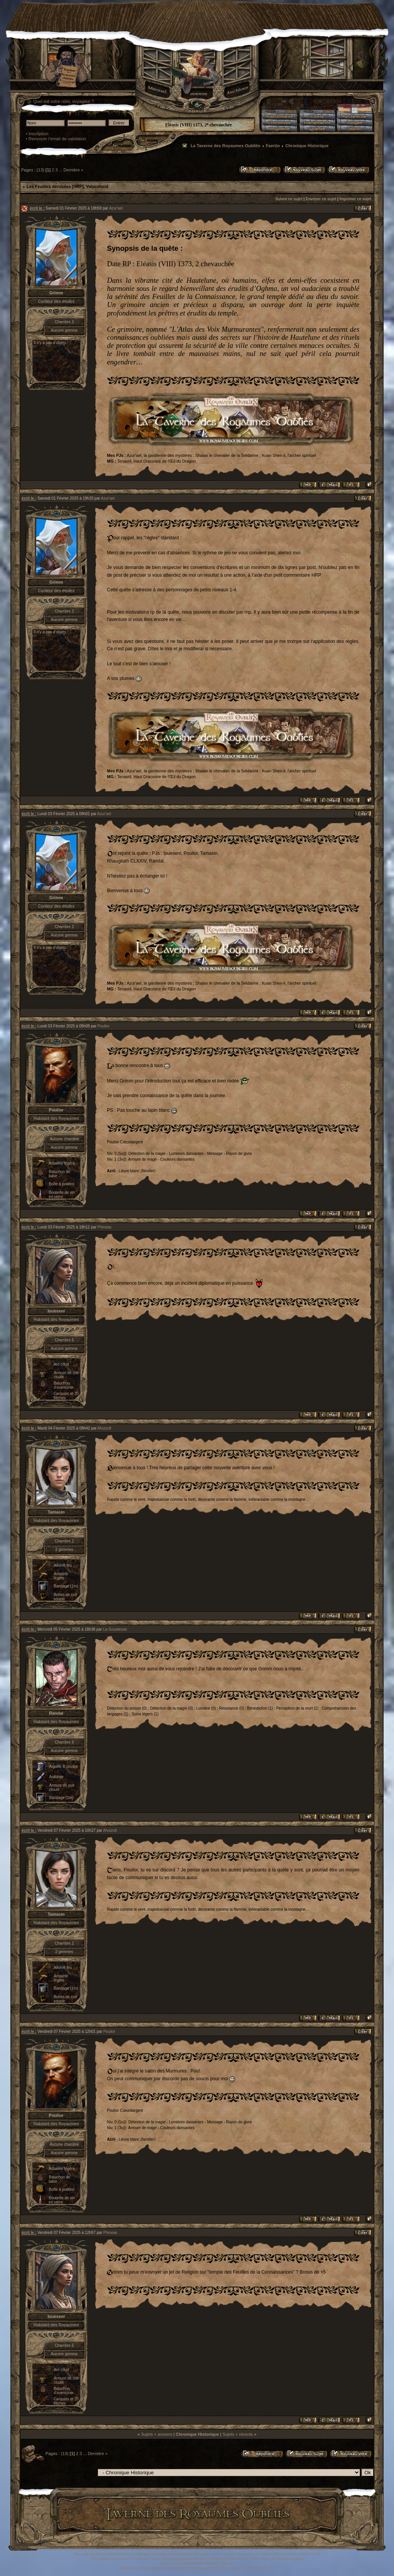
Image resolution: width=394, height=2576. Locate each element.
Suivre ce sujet (288, 199)
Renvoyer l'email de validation (57, 138)
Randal (56, 1713)
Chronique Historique (306, 145)
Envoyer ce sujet (321, 199)
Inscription (38, 133)
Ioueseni (56, 1311)
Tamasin (56, 1512)
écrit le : (37, 208)
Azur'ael (116, 208)
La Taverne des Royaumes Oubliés (225, 145)
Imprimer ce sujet (355, 199)
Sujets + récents (237, 2434)
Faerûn (273, 145)
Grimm (56, 292)
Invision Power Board (196, 2563)
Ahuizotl (104, 1428)
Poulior (103, 1026)
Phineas (104, 1227)
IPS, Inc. (227, 2563)
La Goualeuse (115, 1629)
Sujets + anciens (156, 2434)
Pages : (28, 170)
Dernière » (73, 170)
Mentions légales (290, 2559)
